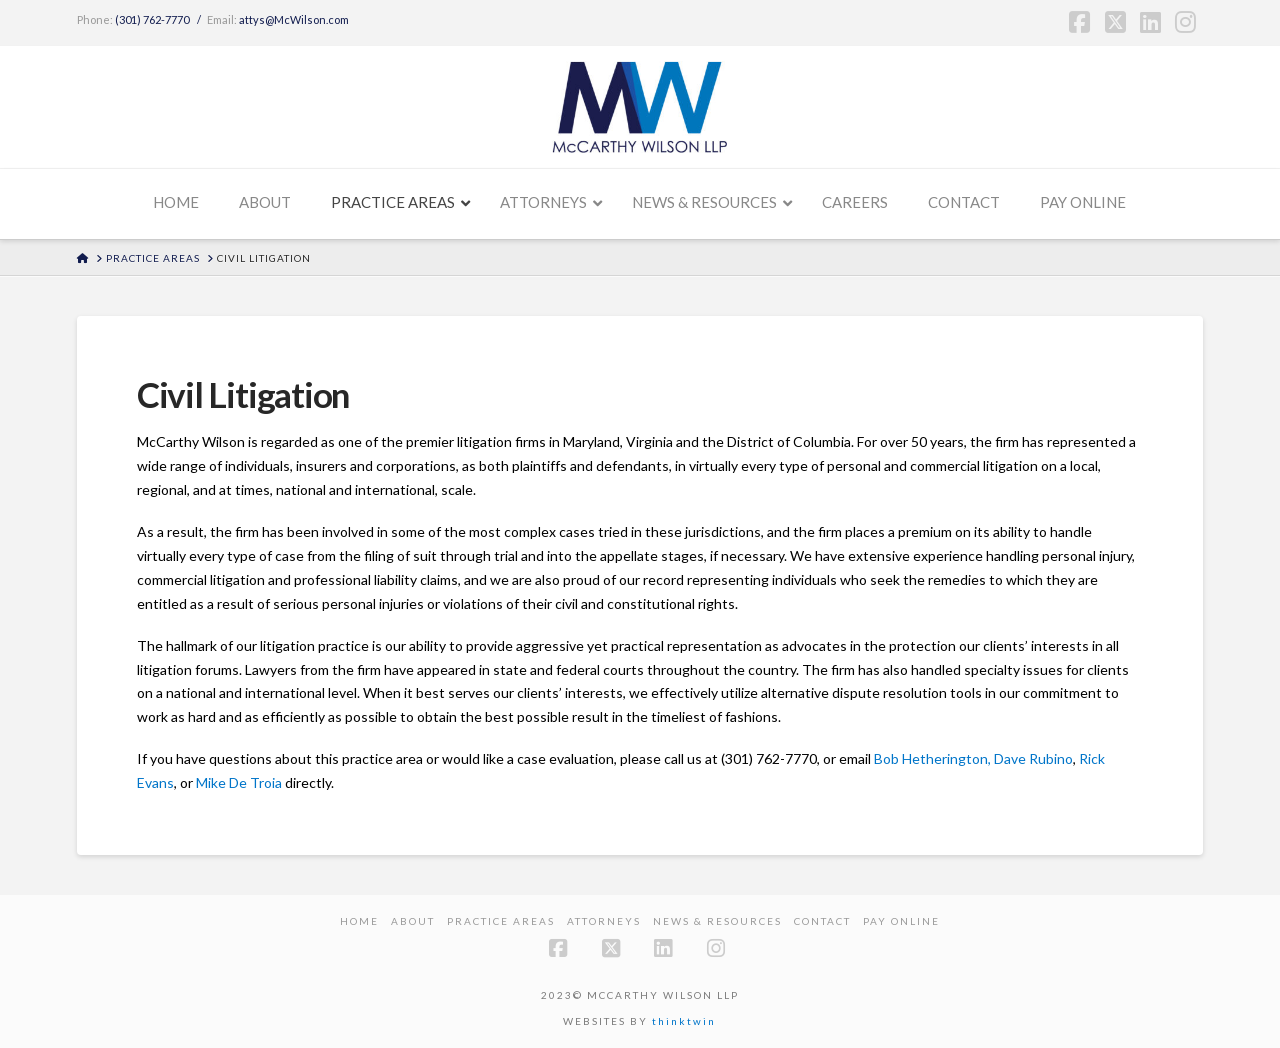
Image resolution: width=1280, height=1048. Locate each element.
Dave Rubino (1033, 758)
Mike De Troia (239, 782)
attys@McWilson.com (294, 19)
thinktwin (684, 1021)
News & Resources (717, 921)
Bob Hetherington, (932, 758)
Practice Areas (501, 921)
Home (359, 921)
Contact (822, 921)
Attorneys (604, 921)
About (413, 921)
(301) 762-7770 (152, 19)
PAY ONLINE (901, 921)
